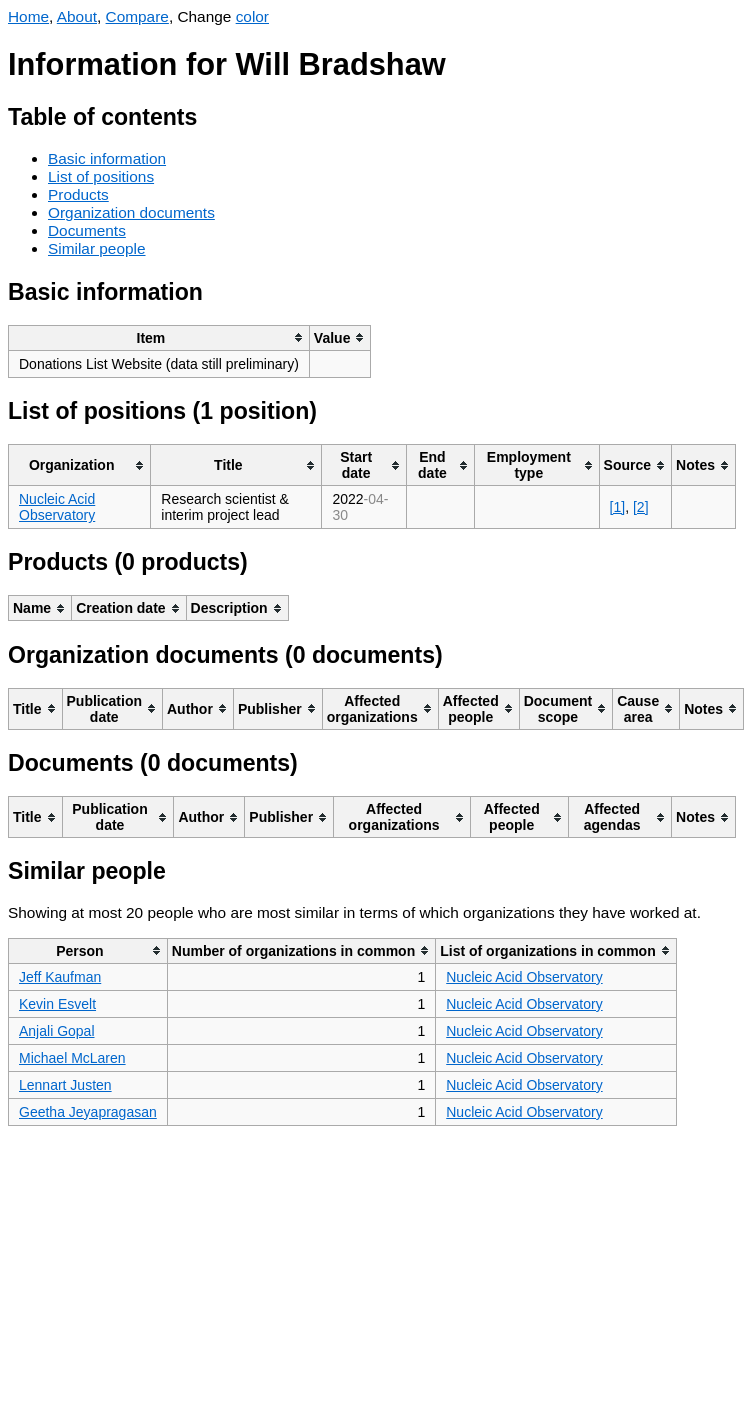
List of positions (101, 176)
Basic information (107, 158)
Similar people (97, 248)
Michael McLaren (72, 1058)
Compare (137, 16)
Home (28, 16)
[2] (641, 507)
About (77, 16)
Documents (87, 230)
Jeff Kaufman (60, 977)
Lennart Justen (65, 1085)
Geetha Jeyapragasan (88, 1112)
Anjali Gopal (57, 1031)
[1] (618, 507)
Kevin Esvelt (57, 1004)
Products (78, 194)
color (252, 16)
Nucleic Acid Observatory (57, 507)
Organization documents (131, 212)
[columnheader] (159, 337)
